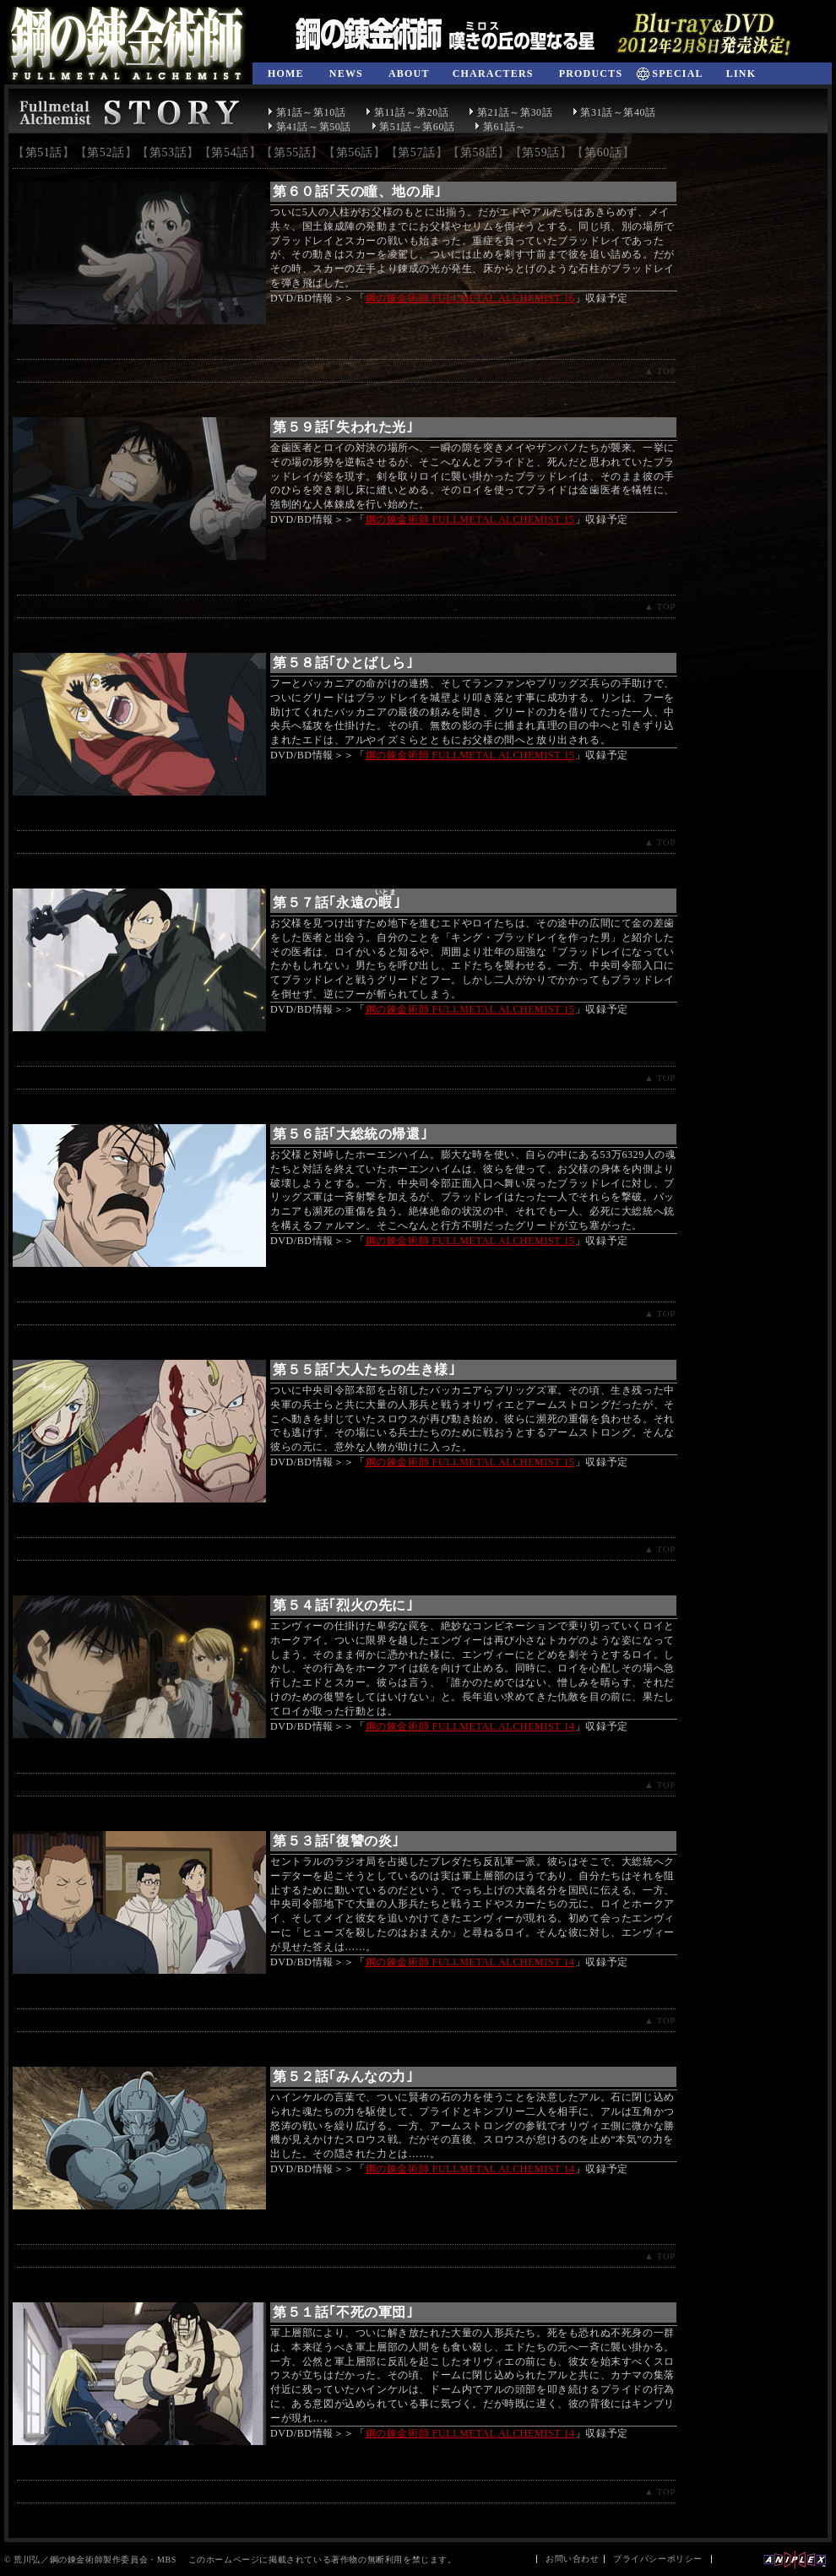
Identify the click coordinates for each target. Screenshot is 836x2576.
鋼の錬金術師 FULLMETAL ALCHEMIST (126, 45)
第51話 (43, 152)
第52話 (105, 152)
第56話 (354, 152)
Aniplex (794, 2559)
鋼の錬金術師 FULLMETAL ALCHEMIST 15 (470, 519)
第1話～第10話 (306, 112)
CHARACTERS (493, 73)
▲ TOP (660, 371)
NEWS (346, 73)
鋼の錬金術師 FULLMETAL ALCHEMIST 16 (470, 298)
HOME (286, 73)
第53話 (168, 152)
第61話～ (500, 127)
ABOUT (409, 73)
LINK (741, 73)
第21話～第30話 (510, 112)
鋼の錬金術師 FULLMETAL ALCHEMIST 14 (470, 1726)
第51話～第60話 (413, 127)
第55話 (292, 152)
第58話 (478, 152)
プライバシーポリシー (658, 2559)
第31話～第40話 (614, 112)
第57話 (416, 152)
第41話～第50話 (309, 127)
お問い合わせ (573, 2559)
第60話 (603, 152)
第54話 (229, 152)
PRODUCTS (591, 73)
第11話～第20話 (407, 112)
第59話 (540, 152)
